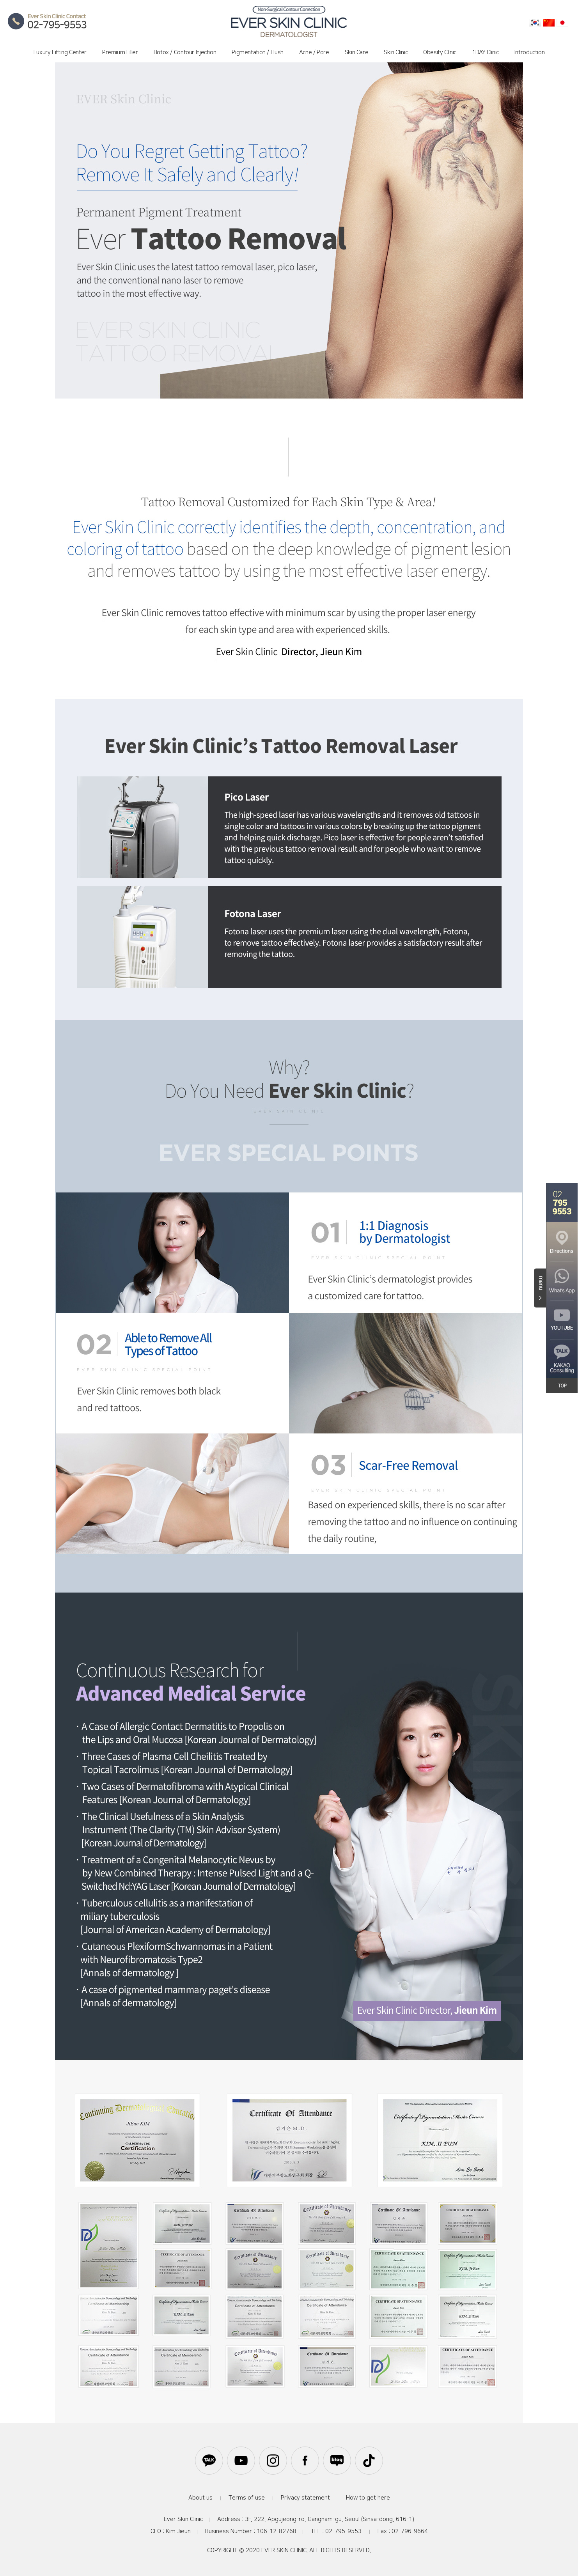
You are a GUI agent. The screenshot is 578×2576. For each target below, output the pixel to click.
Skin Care (357, 52)
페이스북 (305, 2461)
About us (200, 2498)
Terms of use (247, 2498)
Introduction (529, 52)
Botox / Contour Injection (185, 52)
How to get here (368, 2498)
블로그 (337, 2461)
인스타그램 (273, 2461)
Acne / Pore (314, 52)
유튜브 (241, 2461)
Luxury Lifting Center (60, 52)
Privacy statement (305, 2498)
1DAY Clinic (485, 52)
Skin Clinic (396, 52)
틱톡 (369, 2461)
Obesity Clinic (439, 52)
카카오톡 (209, 2461)
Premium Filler (120, 52)
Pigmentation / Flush (258, 52)
